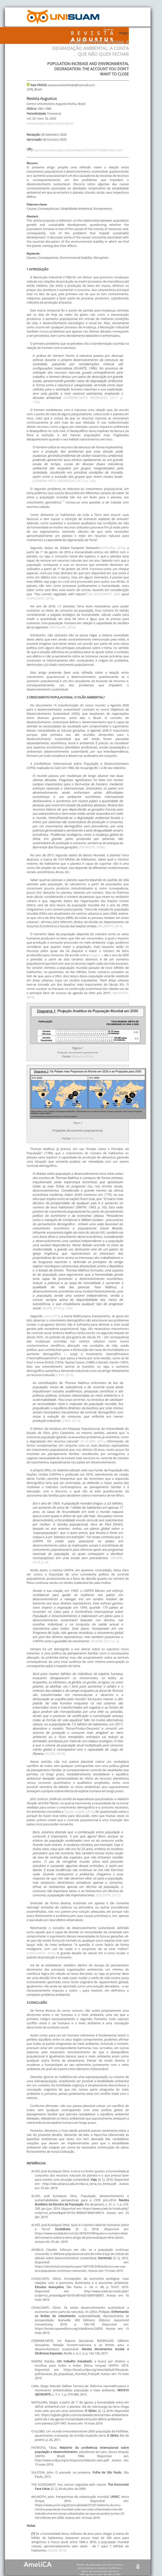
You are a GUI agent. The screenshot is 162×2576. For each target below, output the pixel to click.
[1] (63, 501)
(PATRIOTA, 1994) (91, 847)
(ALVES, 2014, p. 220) (57, 1308)
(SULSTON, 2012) (108, 1895)
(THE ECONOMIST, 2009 (103, 594)
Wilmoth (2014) (82, 1056)
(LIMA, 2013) (64, 1375)
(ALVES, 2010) (57, 2550)
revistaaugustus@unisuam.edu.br (50, 123)
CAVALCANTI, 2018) (40, 598)
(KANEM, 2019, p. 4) (104, 1641)
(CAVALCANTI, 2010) (41, 1953)
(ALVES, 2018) (55, 1754)
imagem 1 (96, 955)
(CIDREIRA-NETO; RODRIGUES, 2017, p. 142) (63, 481)
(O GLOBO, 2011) (93, 1441)
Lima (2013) (52, 1316)
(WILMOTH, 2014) (110, 926)
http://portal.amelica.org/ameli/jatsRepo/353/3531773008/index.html (74, 150)
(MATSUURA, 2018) (111, 548)
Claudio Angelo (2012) (79, 1811)
